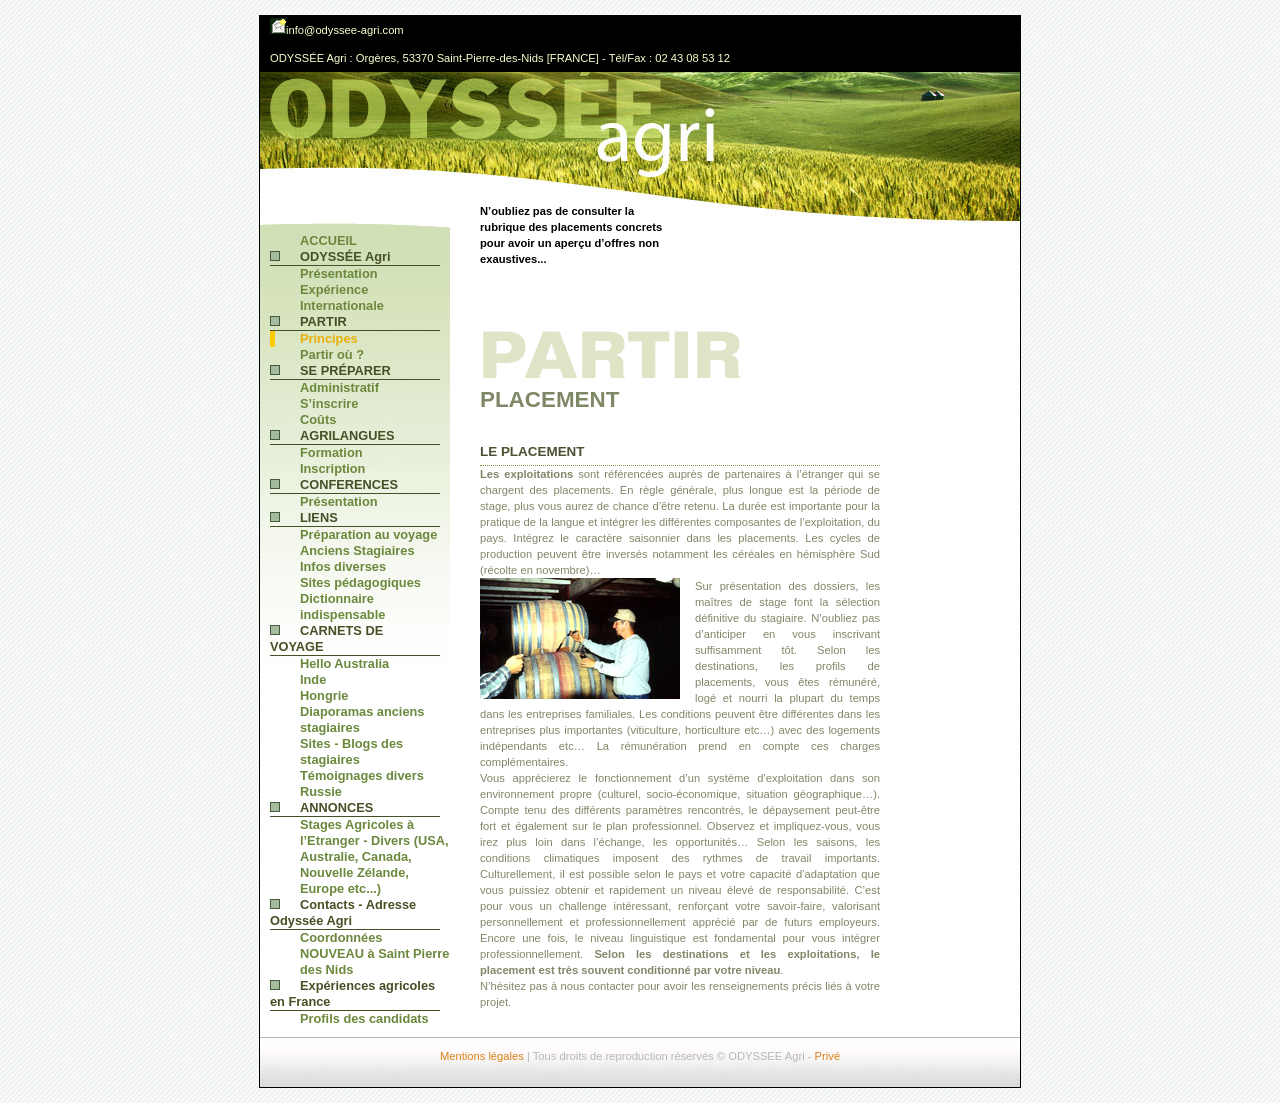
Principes (329, 338)
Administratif (339, 387)
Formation (331, 452)
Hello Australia (344, 663)
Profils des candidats (364, 1018)
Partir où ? (332, 354)
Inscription (332, 468)
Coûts (318, 419)
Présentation (339, 273)
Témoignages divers (362, 775)
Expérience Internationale (342, 297)
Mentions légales (482, 1056)
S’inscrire (329, 403)
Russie (321, 791)
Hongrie (324, 695)
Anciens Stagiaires (357, 550)
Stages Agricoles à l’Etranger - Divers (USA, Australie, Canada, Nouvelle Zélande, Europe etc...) (374, 856)
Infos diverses (343, 566)
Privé (828, 1056)
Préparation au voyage (368, 534)
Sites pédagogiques (360, 582)
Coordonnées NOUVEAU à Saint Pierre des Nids (374, 953)
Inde (313, 679)
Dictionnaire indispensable (342, 606)
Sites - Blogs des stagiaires (351, 751)
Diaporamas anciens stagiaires (362, 719)
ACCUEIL (328, 240)
